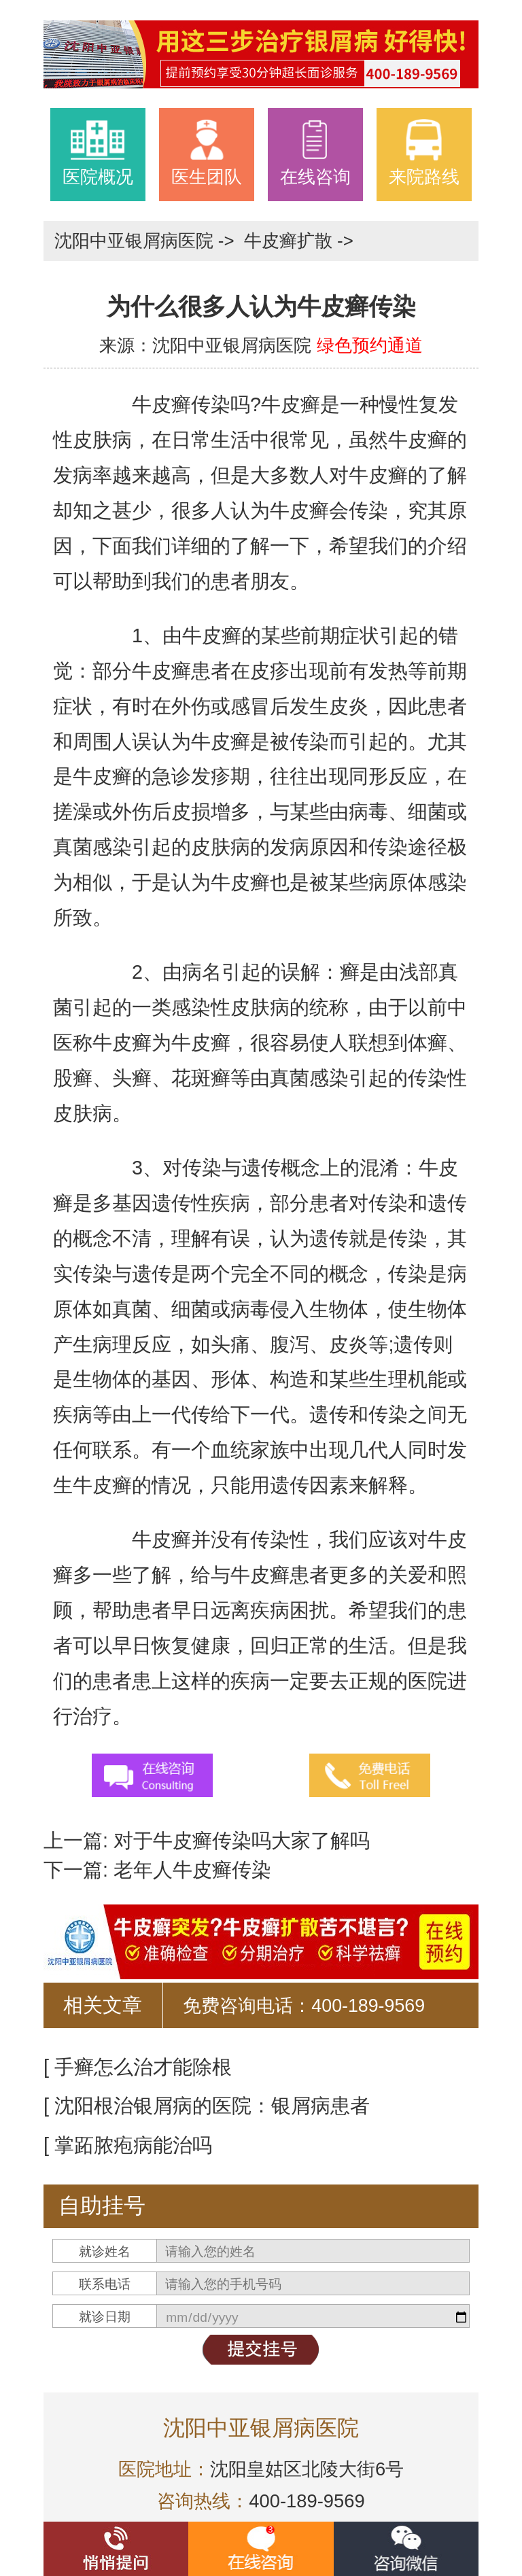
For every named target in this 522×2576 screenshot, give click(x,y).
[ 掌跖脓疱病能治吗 (128, 2145)
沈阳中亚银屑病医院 (136, 240)
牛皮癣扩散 (290, 240)
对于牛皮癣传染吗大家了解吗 (239, 1840)
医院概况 (98, 152)
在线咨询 (315, 152)
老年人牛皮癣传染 (189, 1870)
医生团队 (206, 152)
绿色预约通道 (370, 345)
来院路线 (424, 152)
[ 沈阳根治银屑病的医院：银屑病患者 (207, 2106)
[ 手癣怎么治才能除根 (138, 2067)
